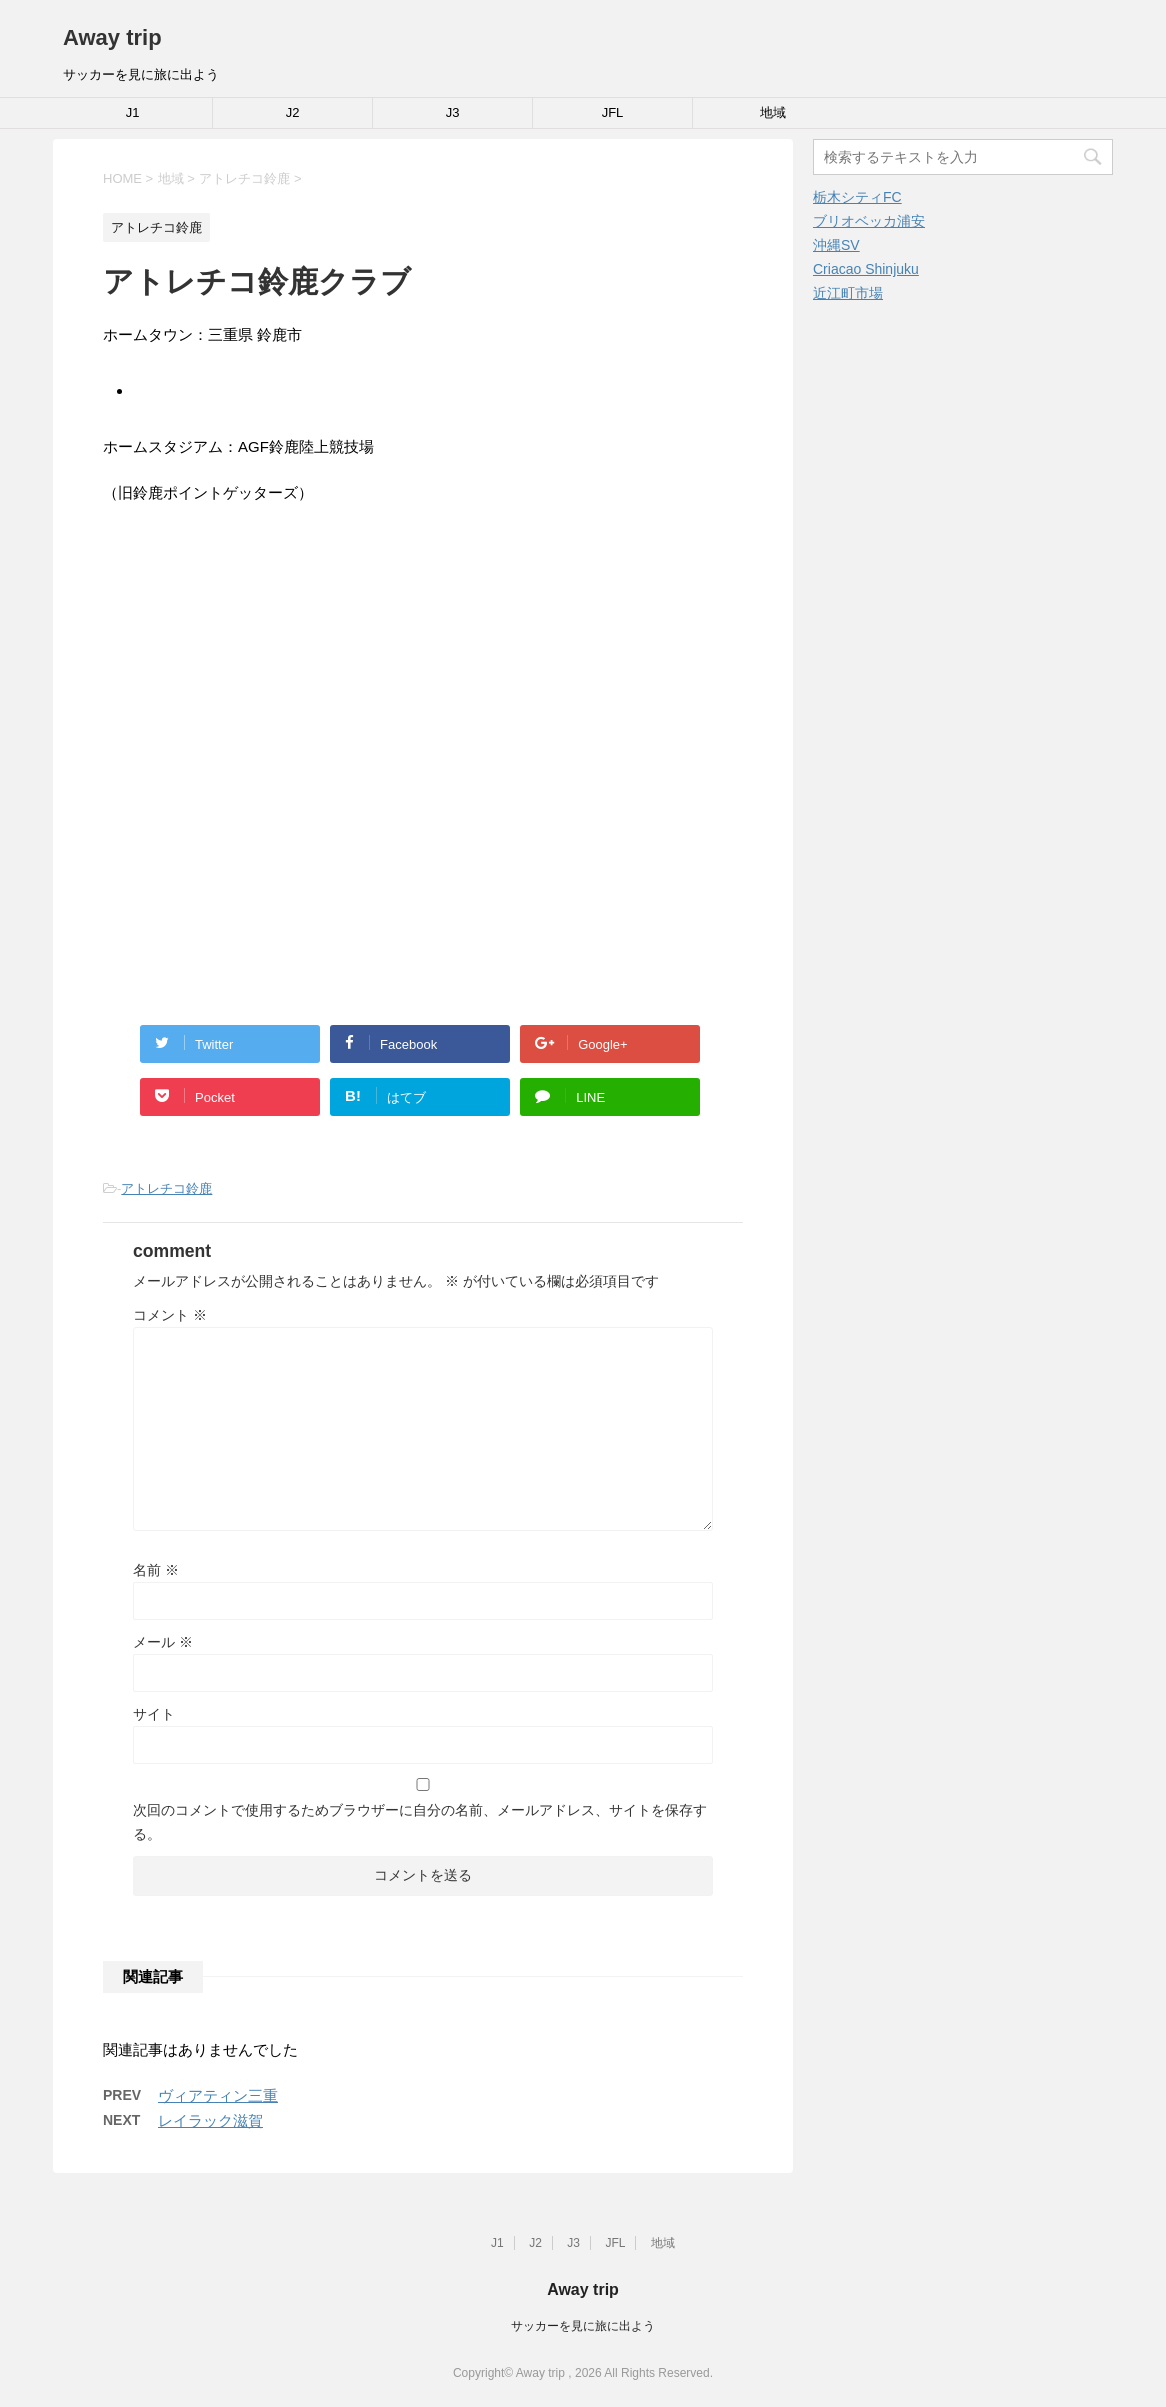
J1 (133, 112)
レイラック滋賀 (210, 2120)
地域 (773, 112)
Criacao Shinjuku (866, 269)
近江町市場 (848, 293)
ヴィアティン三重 (218, 2095)
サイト (154, 1714)
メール (163, 1642)
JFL (613, 112)
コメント (170, 1315)
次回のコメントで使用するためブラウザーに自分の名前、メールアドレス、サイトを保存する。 (420, 1822)
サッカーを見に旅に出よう (583, 2326)
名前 (156, 1570)
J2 (293, 112)
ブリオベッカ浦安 (869, 221)
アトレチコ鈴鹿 (166, 1188)
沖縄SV (836, 245)
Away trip (112, 37)
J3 (453, 112)
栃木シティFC (857, 197)
